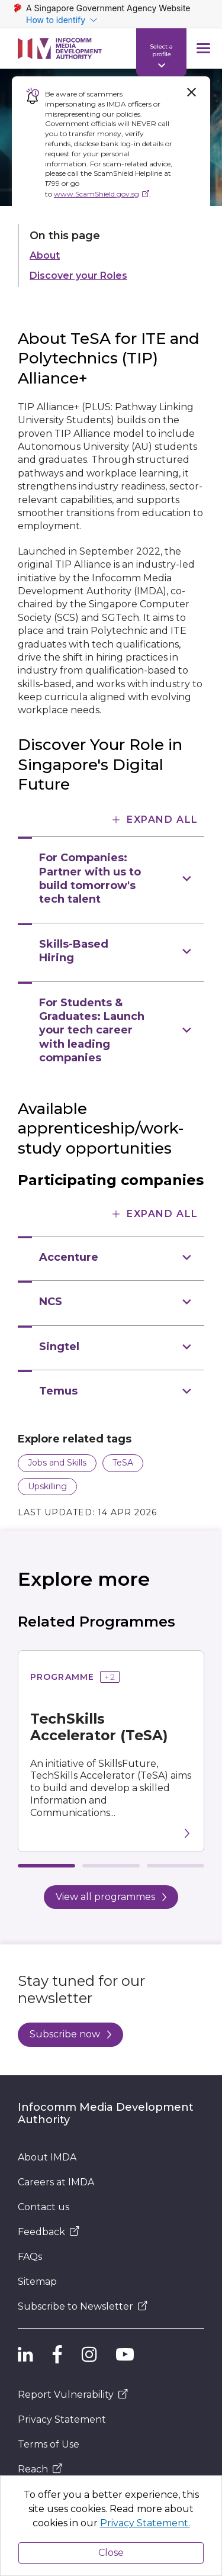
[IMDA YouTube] (125, 2354)
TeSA (122, 1462)
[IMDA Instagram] (89, 2354)
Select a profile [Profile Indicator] (161, 49)
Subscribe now (70, 2034)
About (45, 255)
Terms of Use (48, 2444)
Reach (40, 2469)
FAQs (30, 2256)
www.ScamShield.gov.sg (96, 193)
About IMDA (47, 2157)
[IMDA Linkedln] (25, 2354)
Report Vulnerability (73, 2394)
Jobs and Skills (57, 1462)
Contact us (43, 2207)
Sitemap (37, 2281)
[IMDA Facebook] (57, 2354)
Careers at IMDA (56, 2182)
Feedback (48, 2231)
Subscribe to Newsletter (82, 2306)
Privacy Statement (62, 2419)
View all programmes (111, 1896)
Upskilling (47, 1486)
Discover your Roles (78, 275)
